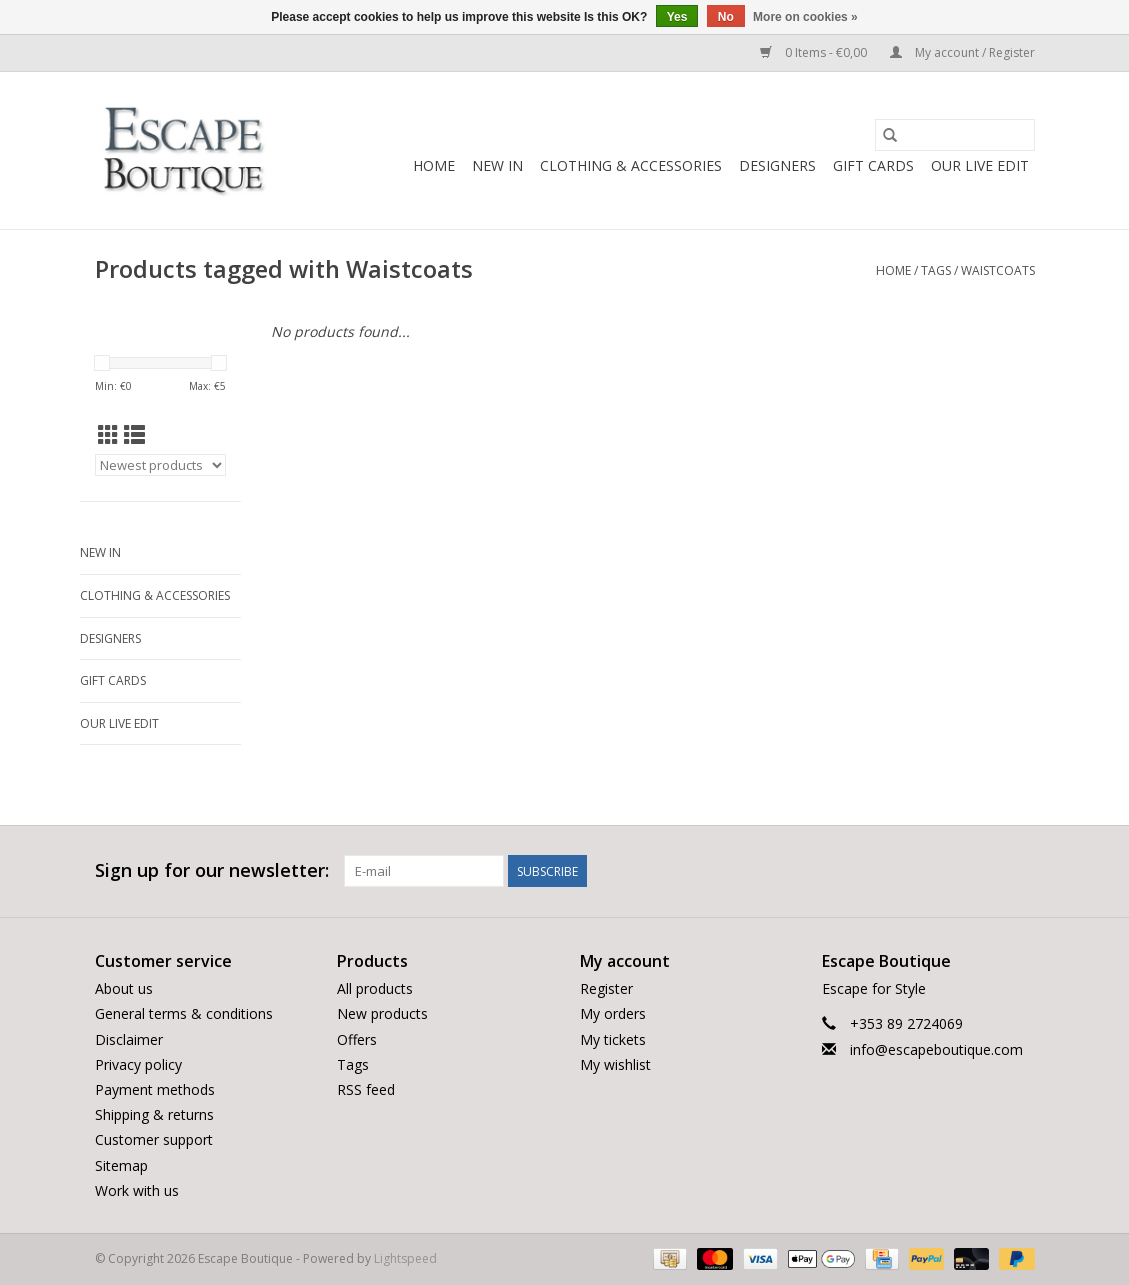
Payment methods (155, 1089)
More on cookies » (805, 17)
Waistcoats (998, 270)
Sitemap (121, 1165)
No (726, 17)
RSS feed (366, 1089)
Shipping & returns (154, 1114)
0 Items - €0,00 (815, 52)
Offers (357, 1039)
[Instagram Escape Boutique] (1018, 871)
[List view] (134, 435)
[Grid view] (108, 435)
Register (606, 988)
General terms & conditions (184, 1013)
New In (497, 165)
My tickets (613, 1039)
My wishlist (615, 1064)
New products (382, 1013)
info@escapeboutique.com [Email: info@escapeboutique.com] (936, 1049)
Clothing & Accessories (631, 165)
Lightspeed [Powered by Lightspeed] (405, 1258)
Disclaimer (129, 1039)
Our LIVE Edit (980, 165)
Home (434, 165)
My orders (613, 1013)
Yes (677, 17)
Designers (777, 165)
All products (375, 988)
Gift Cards (873, 165)
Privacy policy (138, 1064)
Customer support (154, 1139)
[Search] (955, 135)
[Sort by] (161, 465)
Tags (936, 270)
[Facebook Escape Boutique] (946, 871)
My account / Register (962, 52)
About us (124, 988)
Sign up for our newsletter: (212, 870)
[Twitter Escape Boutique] (982, 871)
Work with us (137, 1190)
